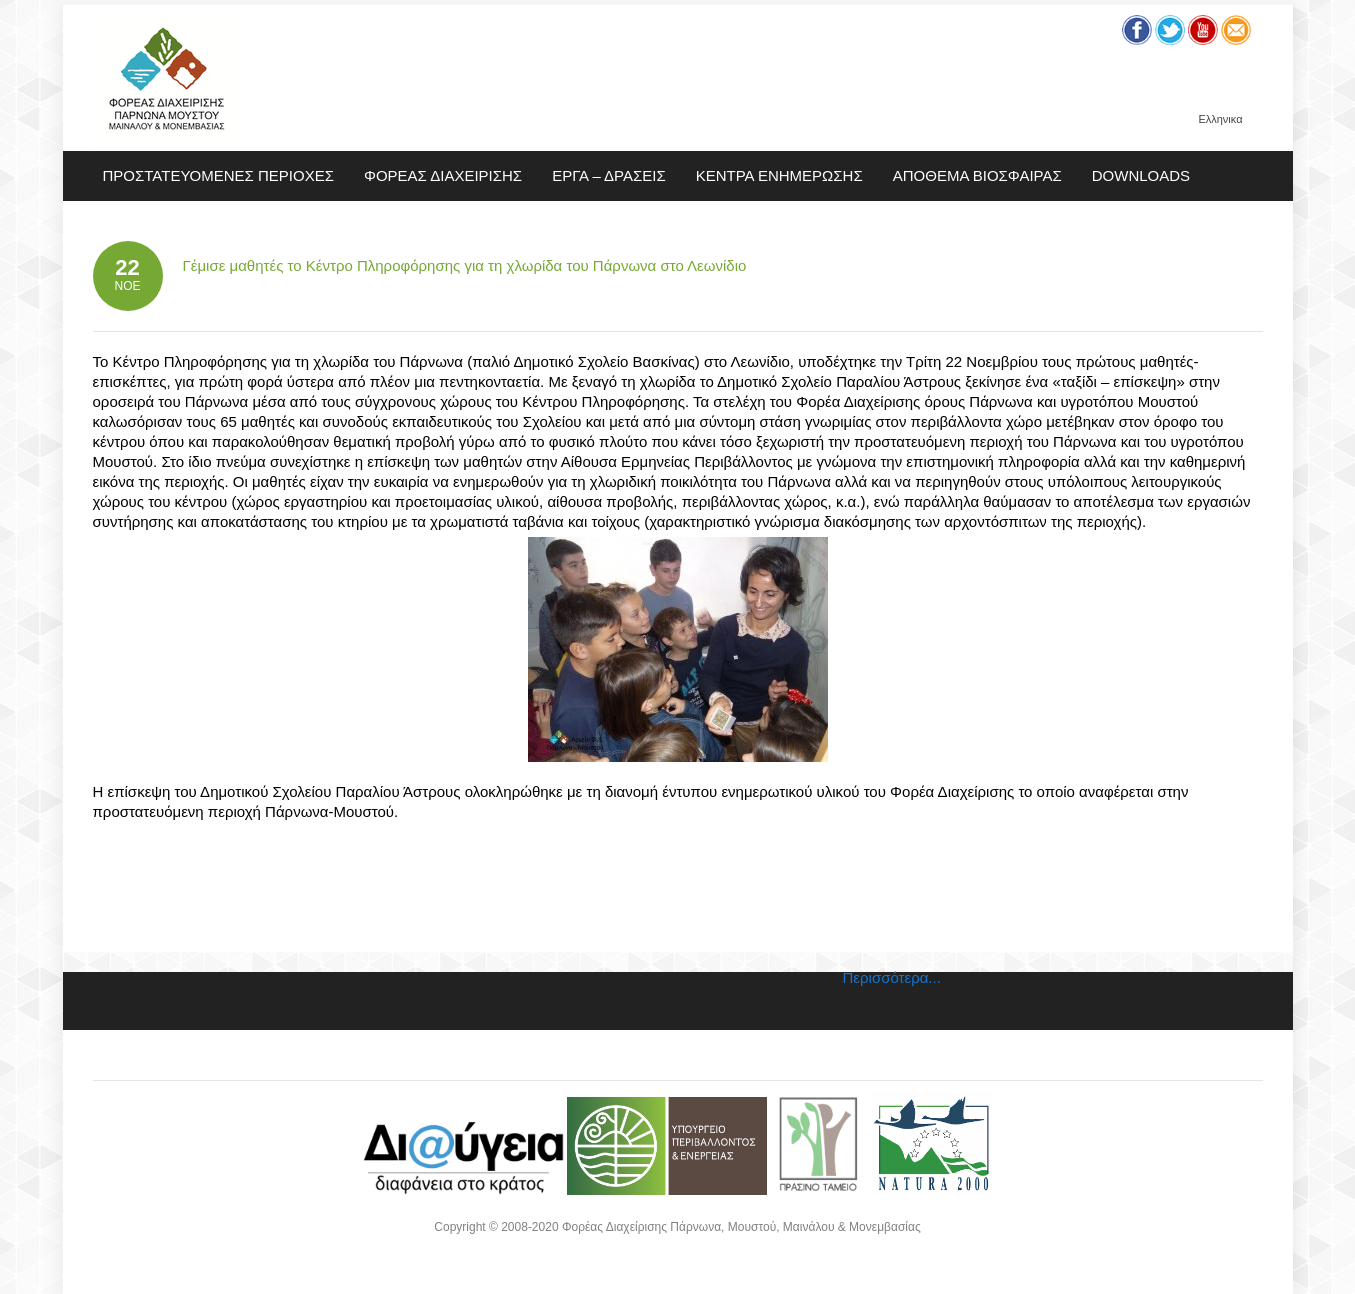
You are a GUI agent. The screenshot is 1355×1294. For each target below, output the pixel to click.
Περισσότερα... (892, 977)
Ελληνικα (1220, 119)
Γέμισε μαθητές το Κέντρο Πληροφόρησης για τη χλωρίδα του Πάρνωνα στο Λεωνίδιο (465, 265)
